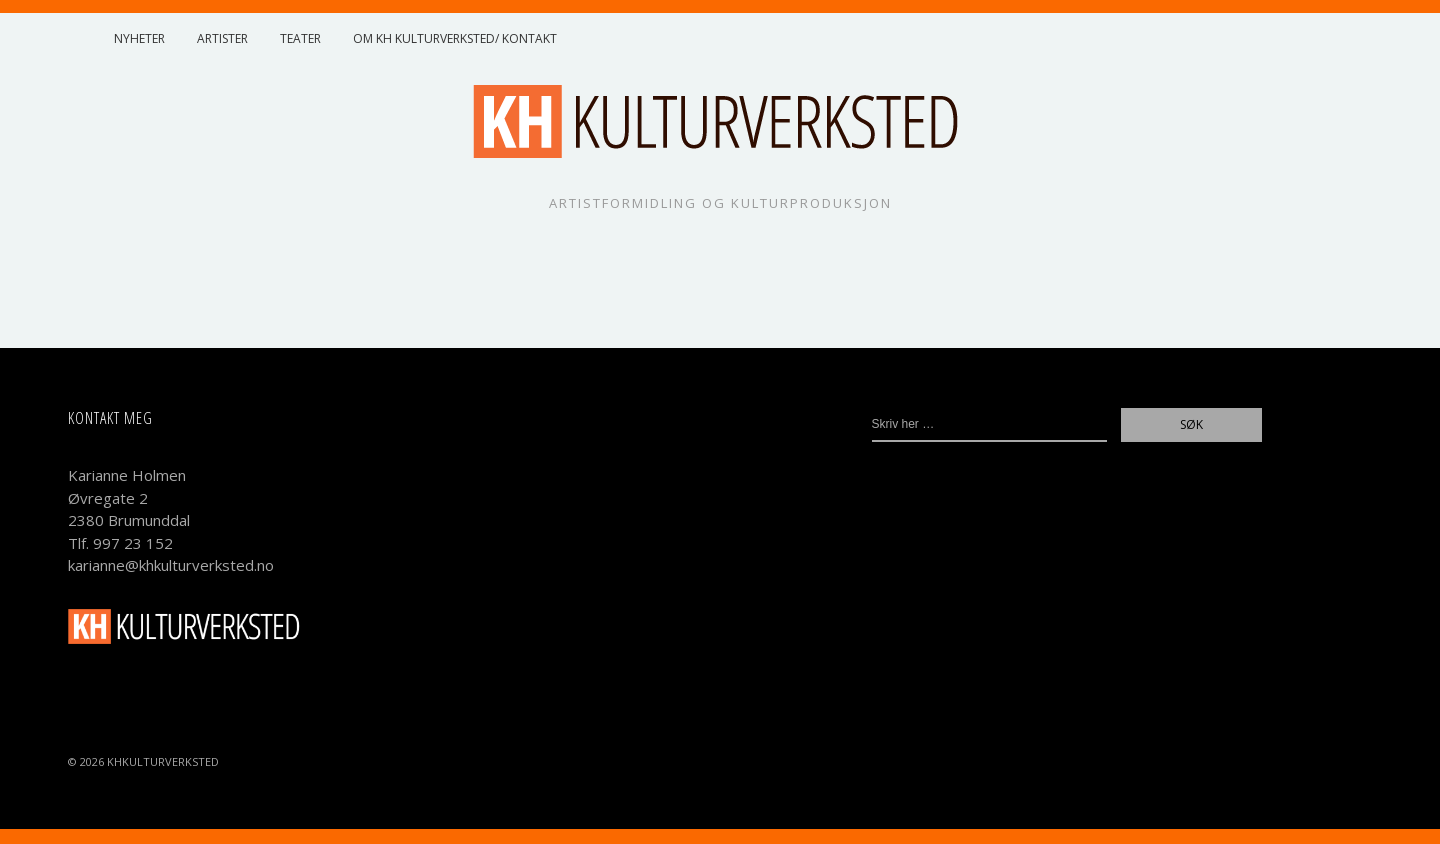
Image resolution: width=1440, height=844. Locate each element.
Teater (300, 38)
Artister (222, 38)
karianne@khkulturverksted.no (171, 565)
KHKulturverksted (163, 761)
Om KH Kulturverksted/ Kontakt (455, 38)
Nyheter (139, 38)
